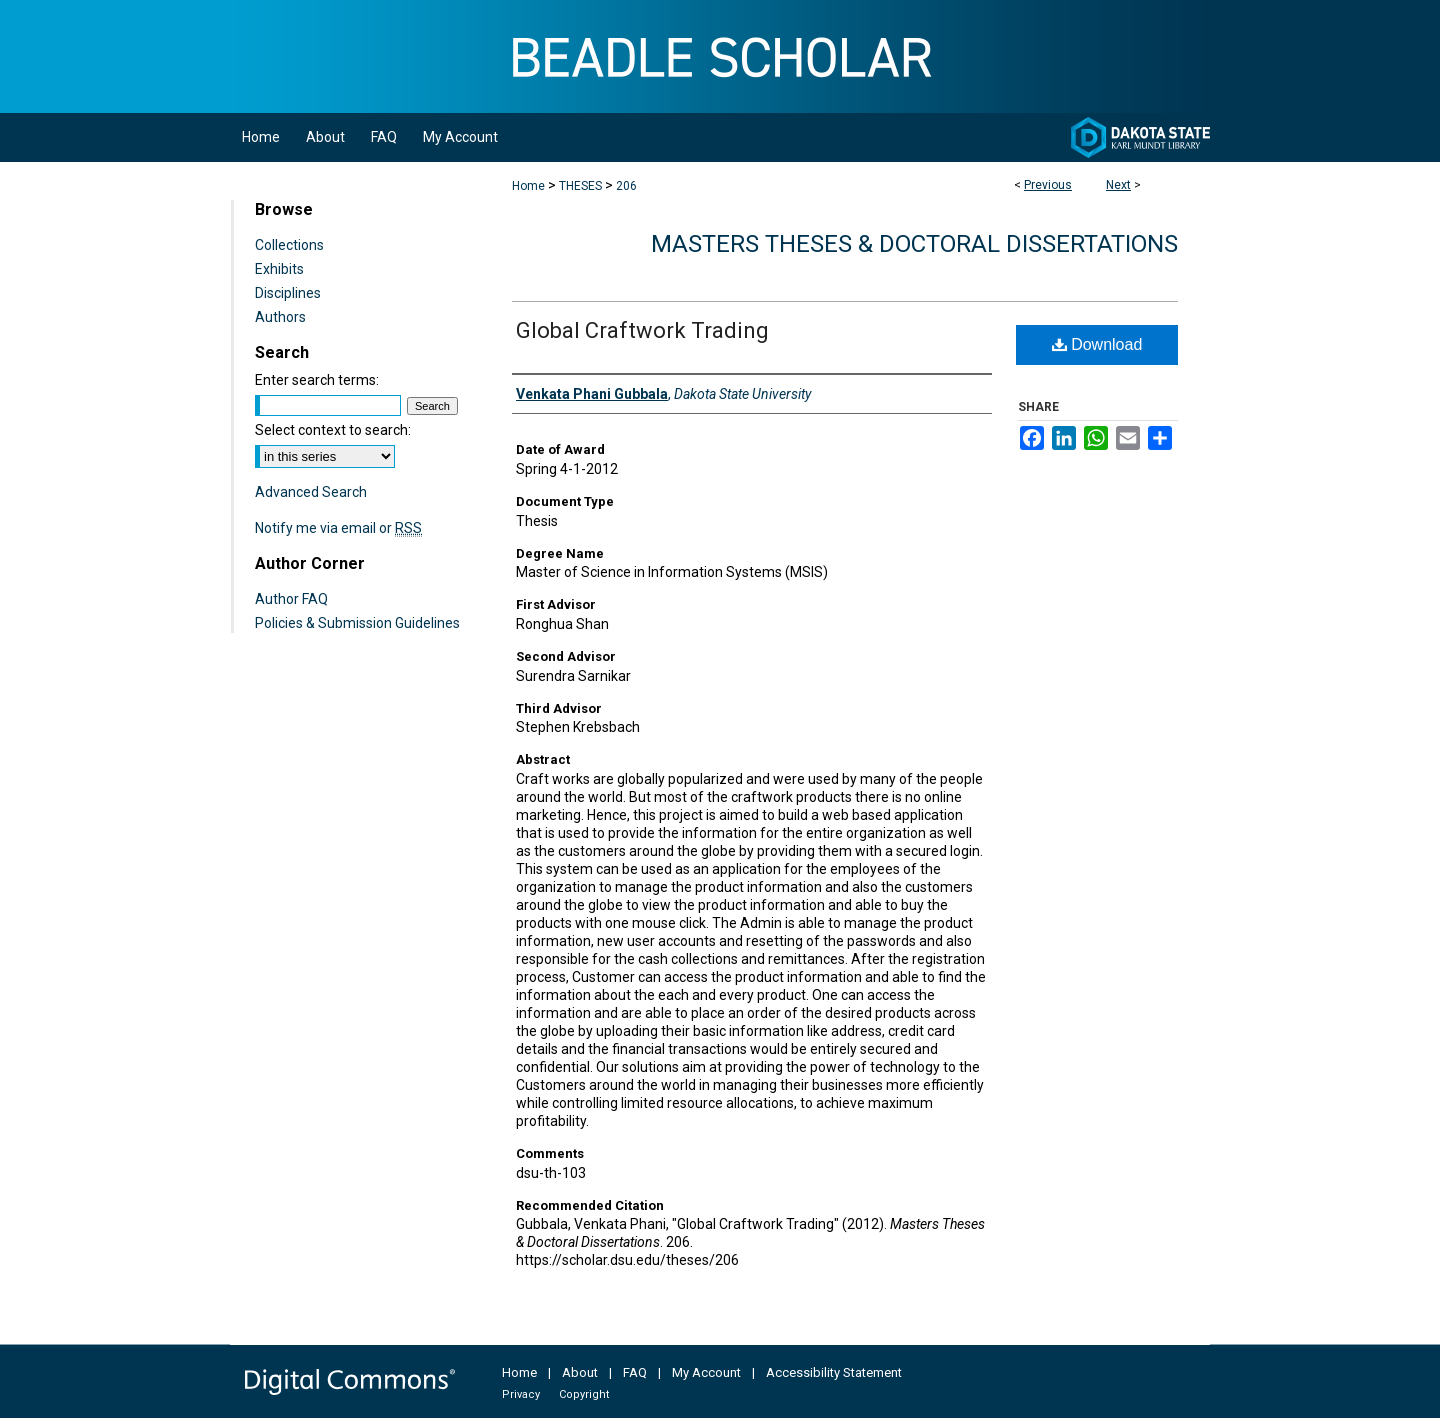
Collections (289, 245)
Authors (280, 317)
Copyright (584, 1394)
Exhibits (279, 269)
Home (528, 186)
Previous (1048, 185)
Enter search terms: (317, 380)
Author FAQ (291, 599)
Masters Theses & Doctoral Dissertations (914, 244)
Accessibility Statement (834, 1372)
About (580, 1372)
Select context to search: (333, 430)
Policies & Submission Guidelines (357, 623)
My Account (706, 1372)
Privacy (521, 1394)
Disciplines (288, 293)
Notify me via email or (338, 528)
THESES (580, 186)
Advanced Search (311, 492)
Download (1097, 344)
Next (1118, 185)
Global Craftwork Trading (642, 330)
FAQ (635, 1372)
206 (626, 186)
